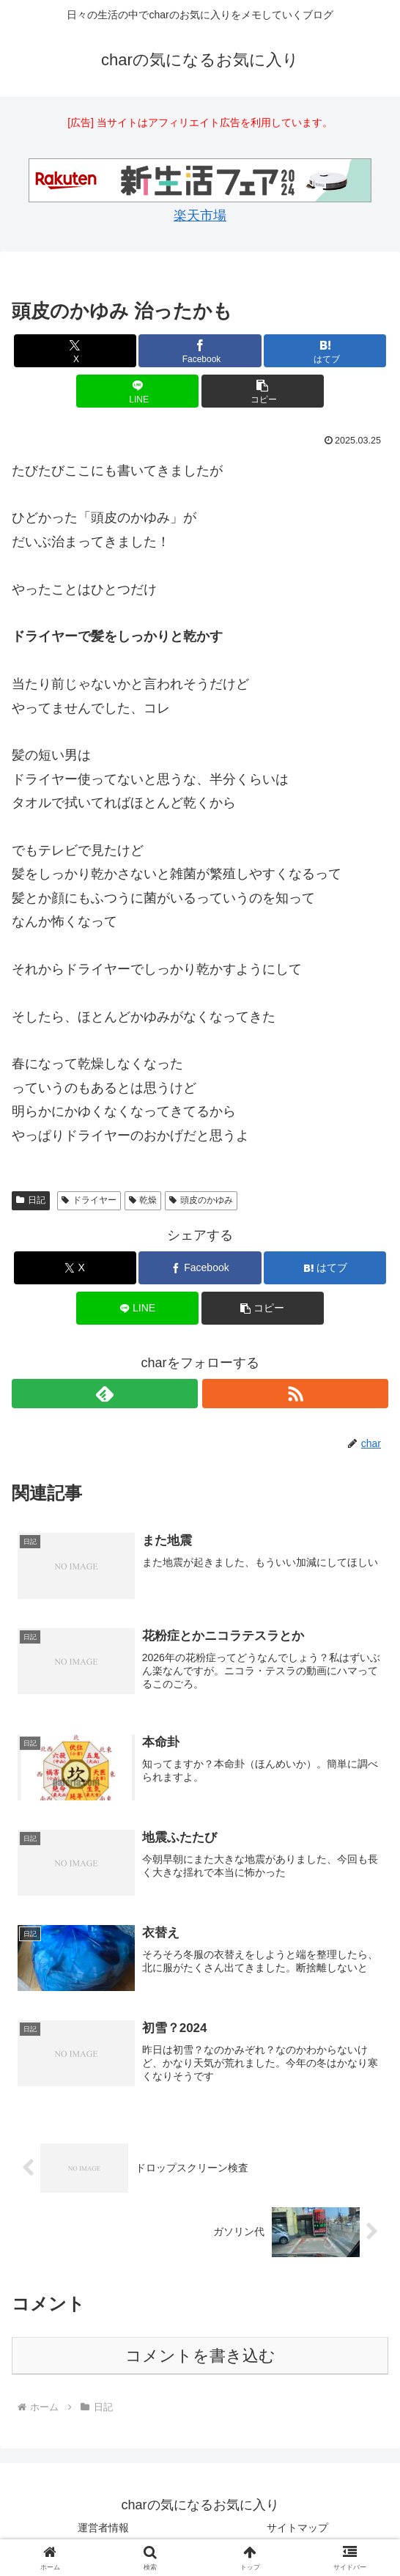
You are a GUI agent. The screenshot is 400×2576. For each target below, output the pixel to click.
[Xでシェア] (75, 350)
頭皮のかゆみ (201, 1200)
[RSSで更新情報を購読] (295, 1393)
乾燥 (143, 1200)
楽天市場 (200, 215)
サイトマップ (297, 2528)
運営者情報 (103, 2528)
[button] (262, 391)
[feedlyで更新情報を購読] (105, 1393)
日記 (30, 1200)
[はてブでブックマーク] (325, 350)
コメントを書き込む (200, 2357)
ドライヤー (89, 1200)
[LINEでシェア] (137, 391)
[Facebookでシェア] (199, 350)
